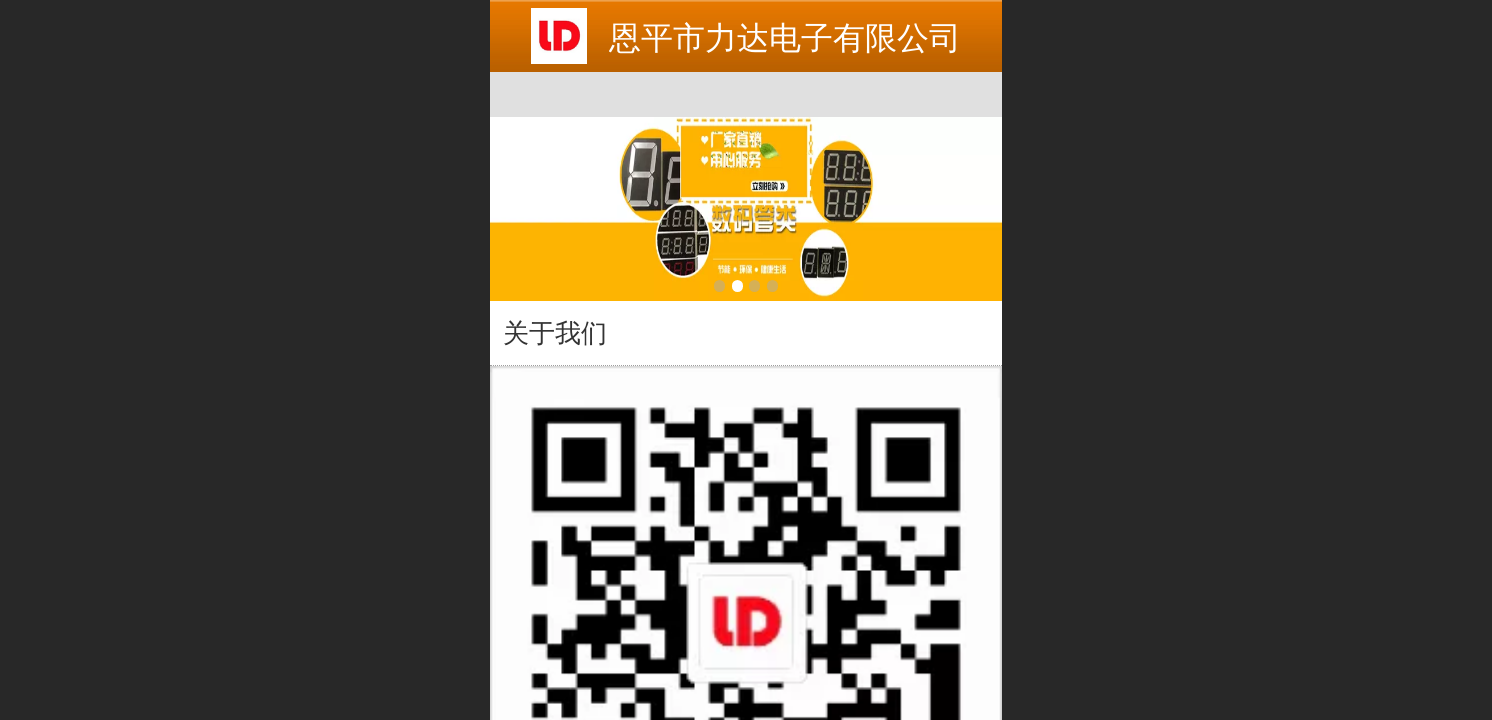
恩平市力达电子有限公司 (785, 38)
